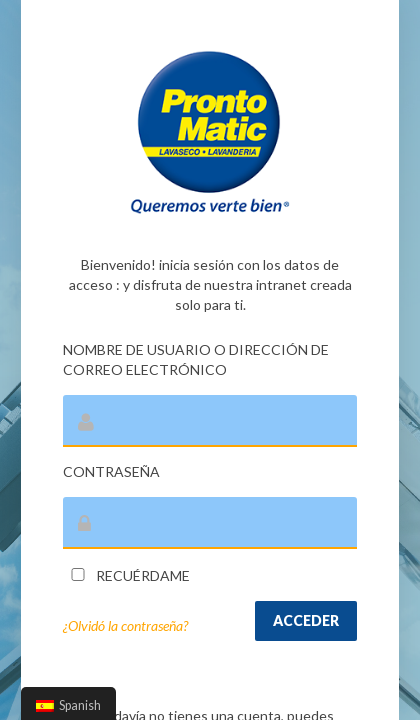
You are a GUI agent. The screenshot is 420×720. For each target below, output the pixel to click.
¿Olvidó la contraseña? (125, 625)
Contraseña (111, 471)
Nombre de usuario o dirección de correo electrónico (196, 359)
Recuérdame (126, 575)
